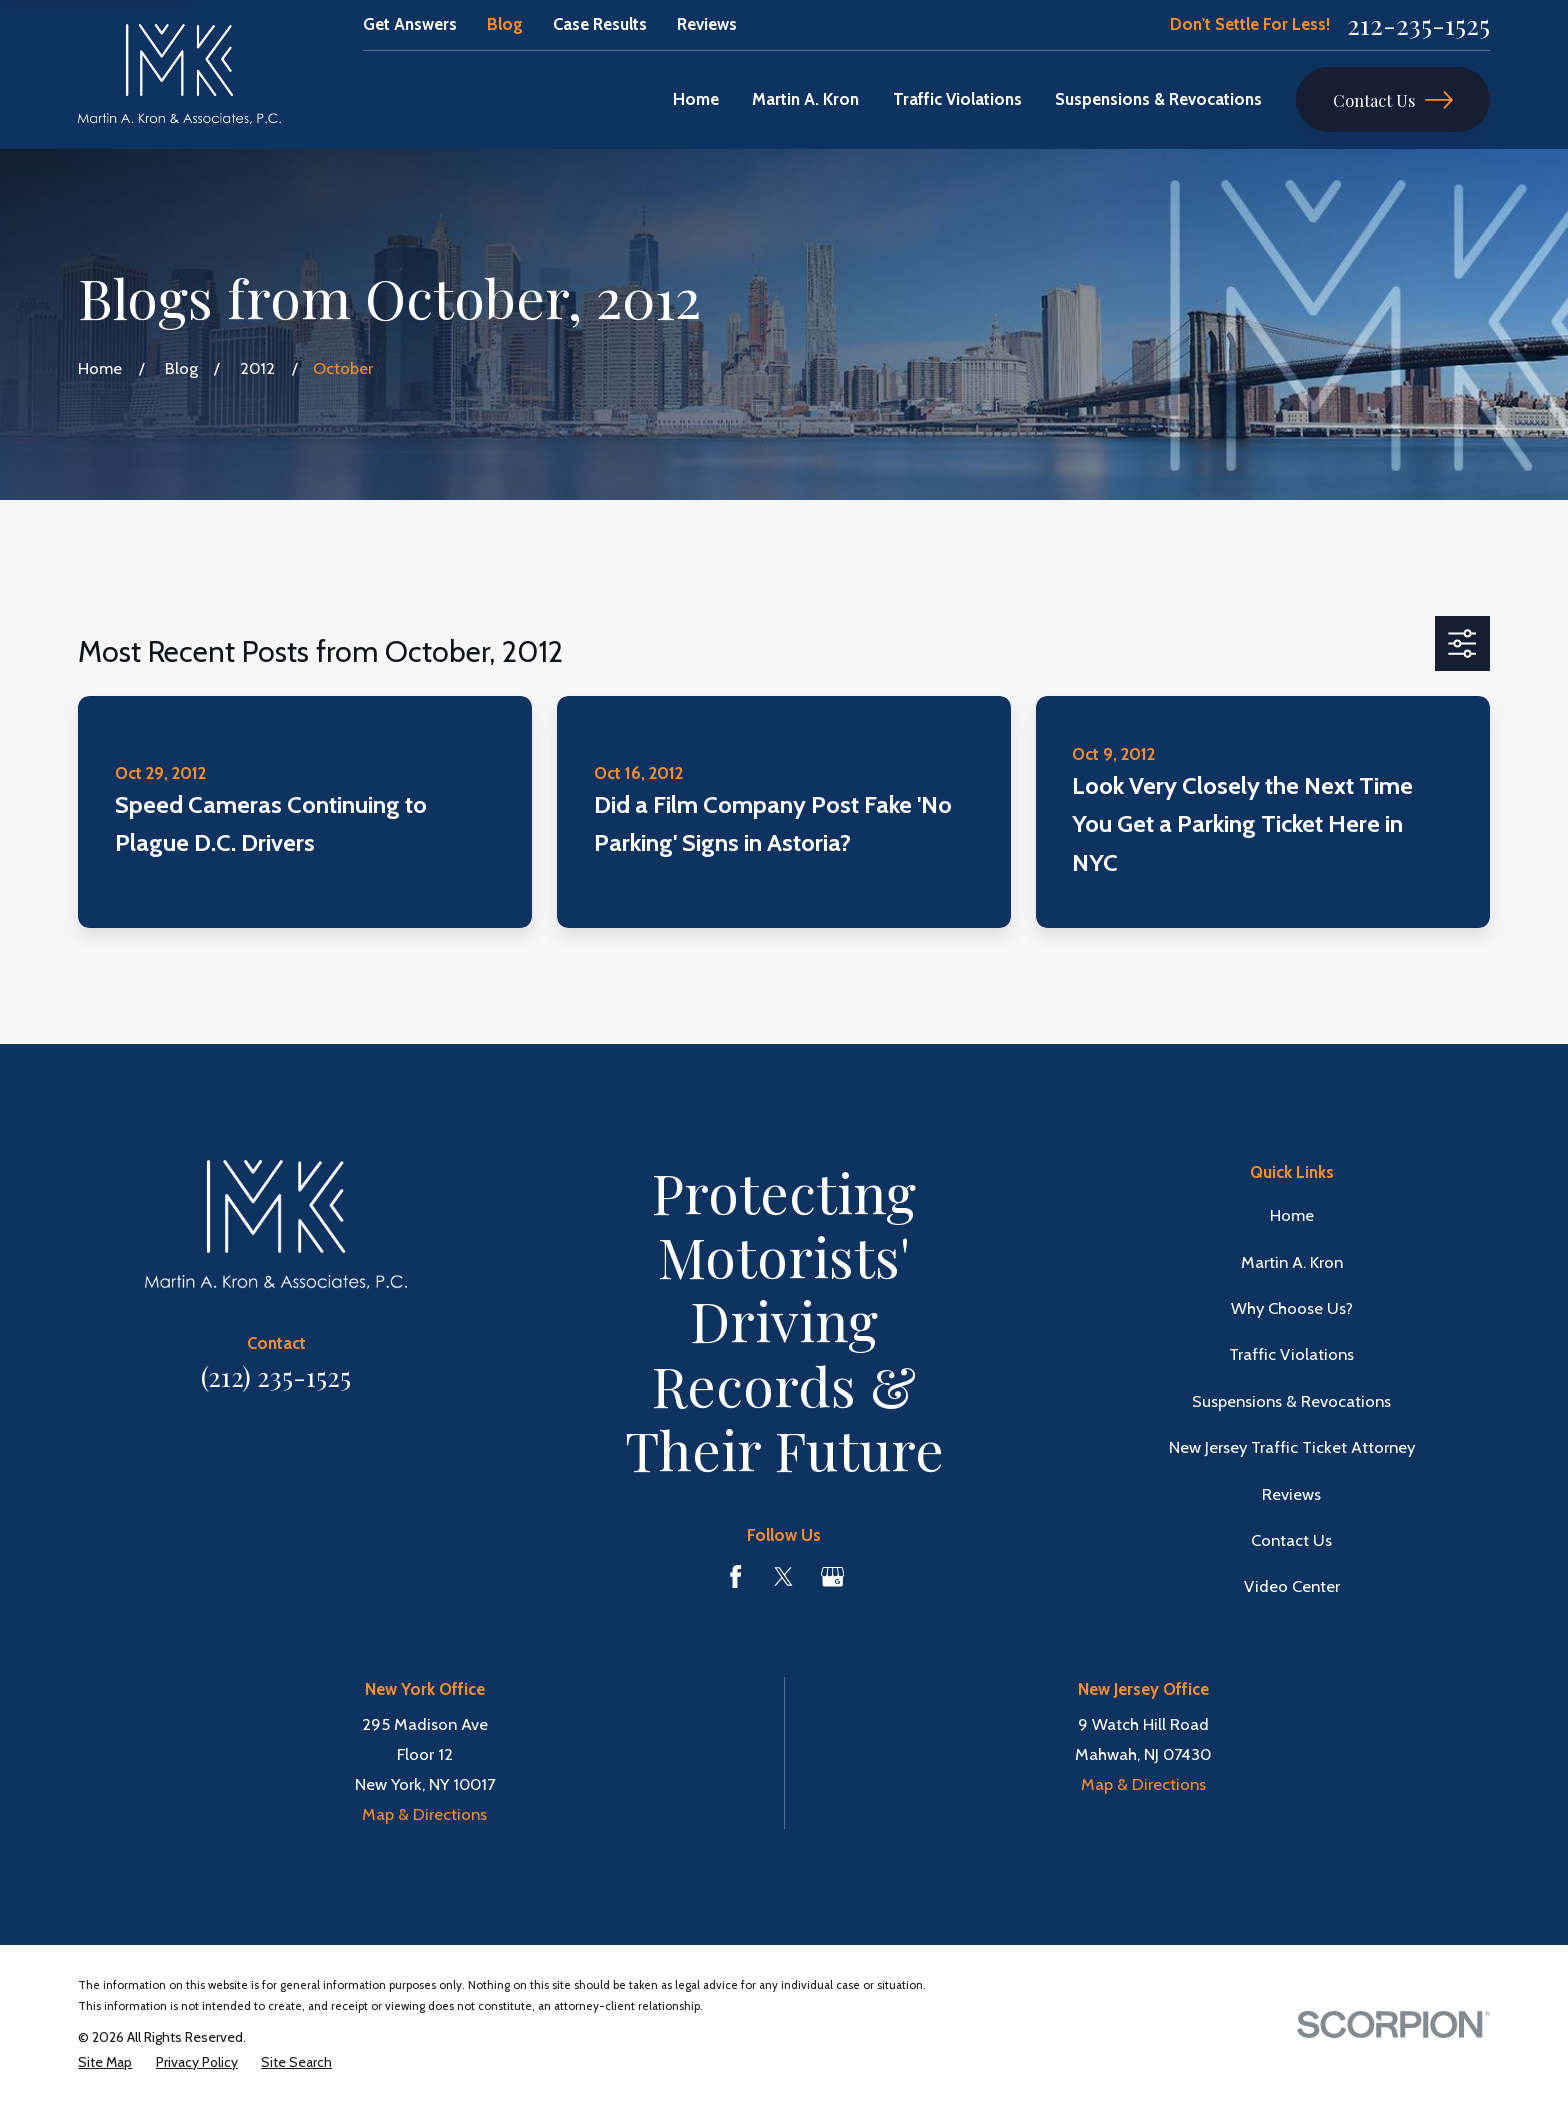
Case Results (600, 24)
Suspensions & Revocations (1291, 1401)
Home (1292, 1215)
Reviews (707, 24)
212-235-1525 (1418, 25)
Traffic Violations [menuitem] (957, 99)
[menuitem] (105, 2062)
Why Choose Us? (1292, 1308)
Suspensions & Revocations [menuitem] (1158, 99)
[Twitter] (783, 1576)
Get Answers (410, 24)
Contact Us (1393, 100)
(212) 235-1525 (276, 1376)
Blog (505, 24)
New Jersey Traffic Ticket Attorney (1292, 1447)
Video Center (1292, 1586)
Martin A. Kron (1292, 1262)
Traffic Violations (1291, 1354)
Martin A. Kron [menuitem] (805, 99)
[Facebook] (735, 1576)
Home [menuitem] (696, 99)
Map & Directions (424, 1814)
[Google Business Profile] (832, 1576)
